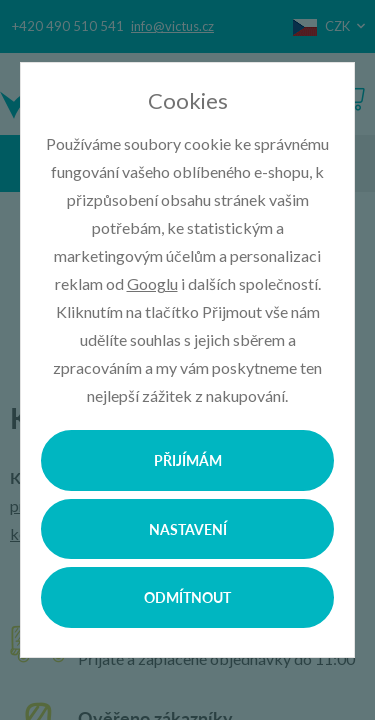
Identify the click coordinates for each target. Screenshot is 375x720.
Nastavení (188, 529)
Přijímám (188, 460)
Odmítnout (187, 597)
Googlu (152, 283)
